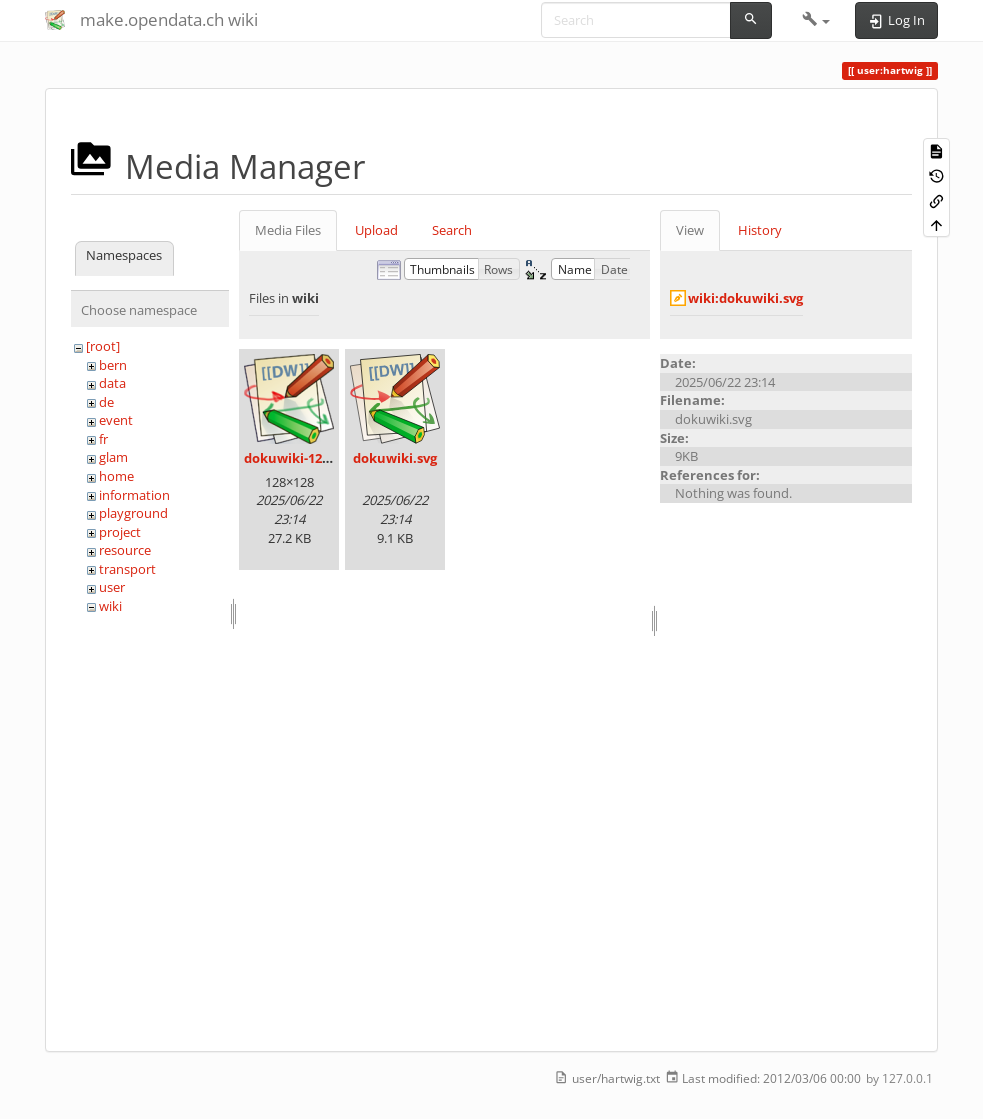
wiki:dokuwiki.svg (745, 298)
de (106, 402)
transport (127, 569)
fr (103, 439)
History (760, 230)
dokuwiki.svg (395, 458)
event (116, 420)
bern (113, 365)
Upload (376, 230)
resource (125, 550)
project (120, 532)
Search (452, 230)
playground (133, 513)
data (112, 383)
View (690, 230)
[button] (816, 20)
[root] (103, 346)
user (112, 587)
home (116, 476)
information (134, 495)
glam (113, 457)
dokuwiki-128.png (300, 458)
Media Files (288, 230)
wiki (110, 606)
